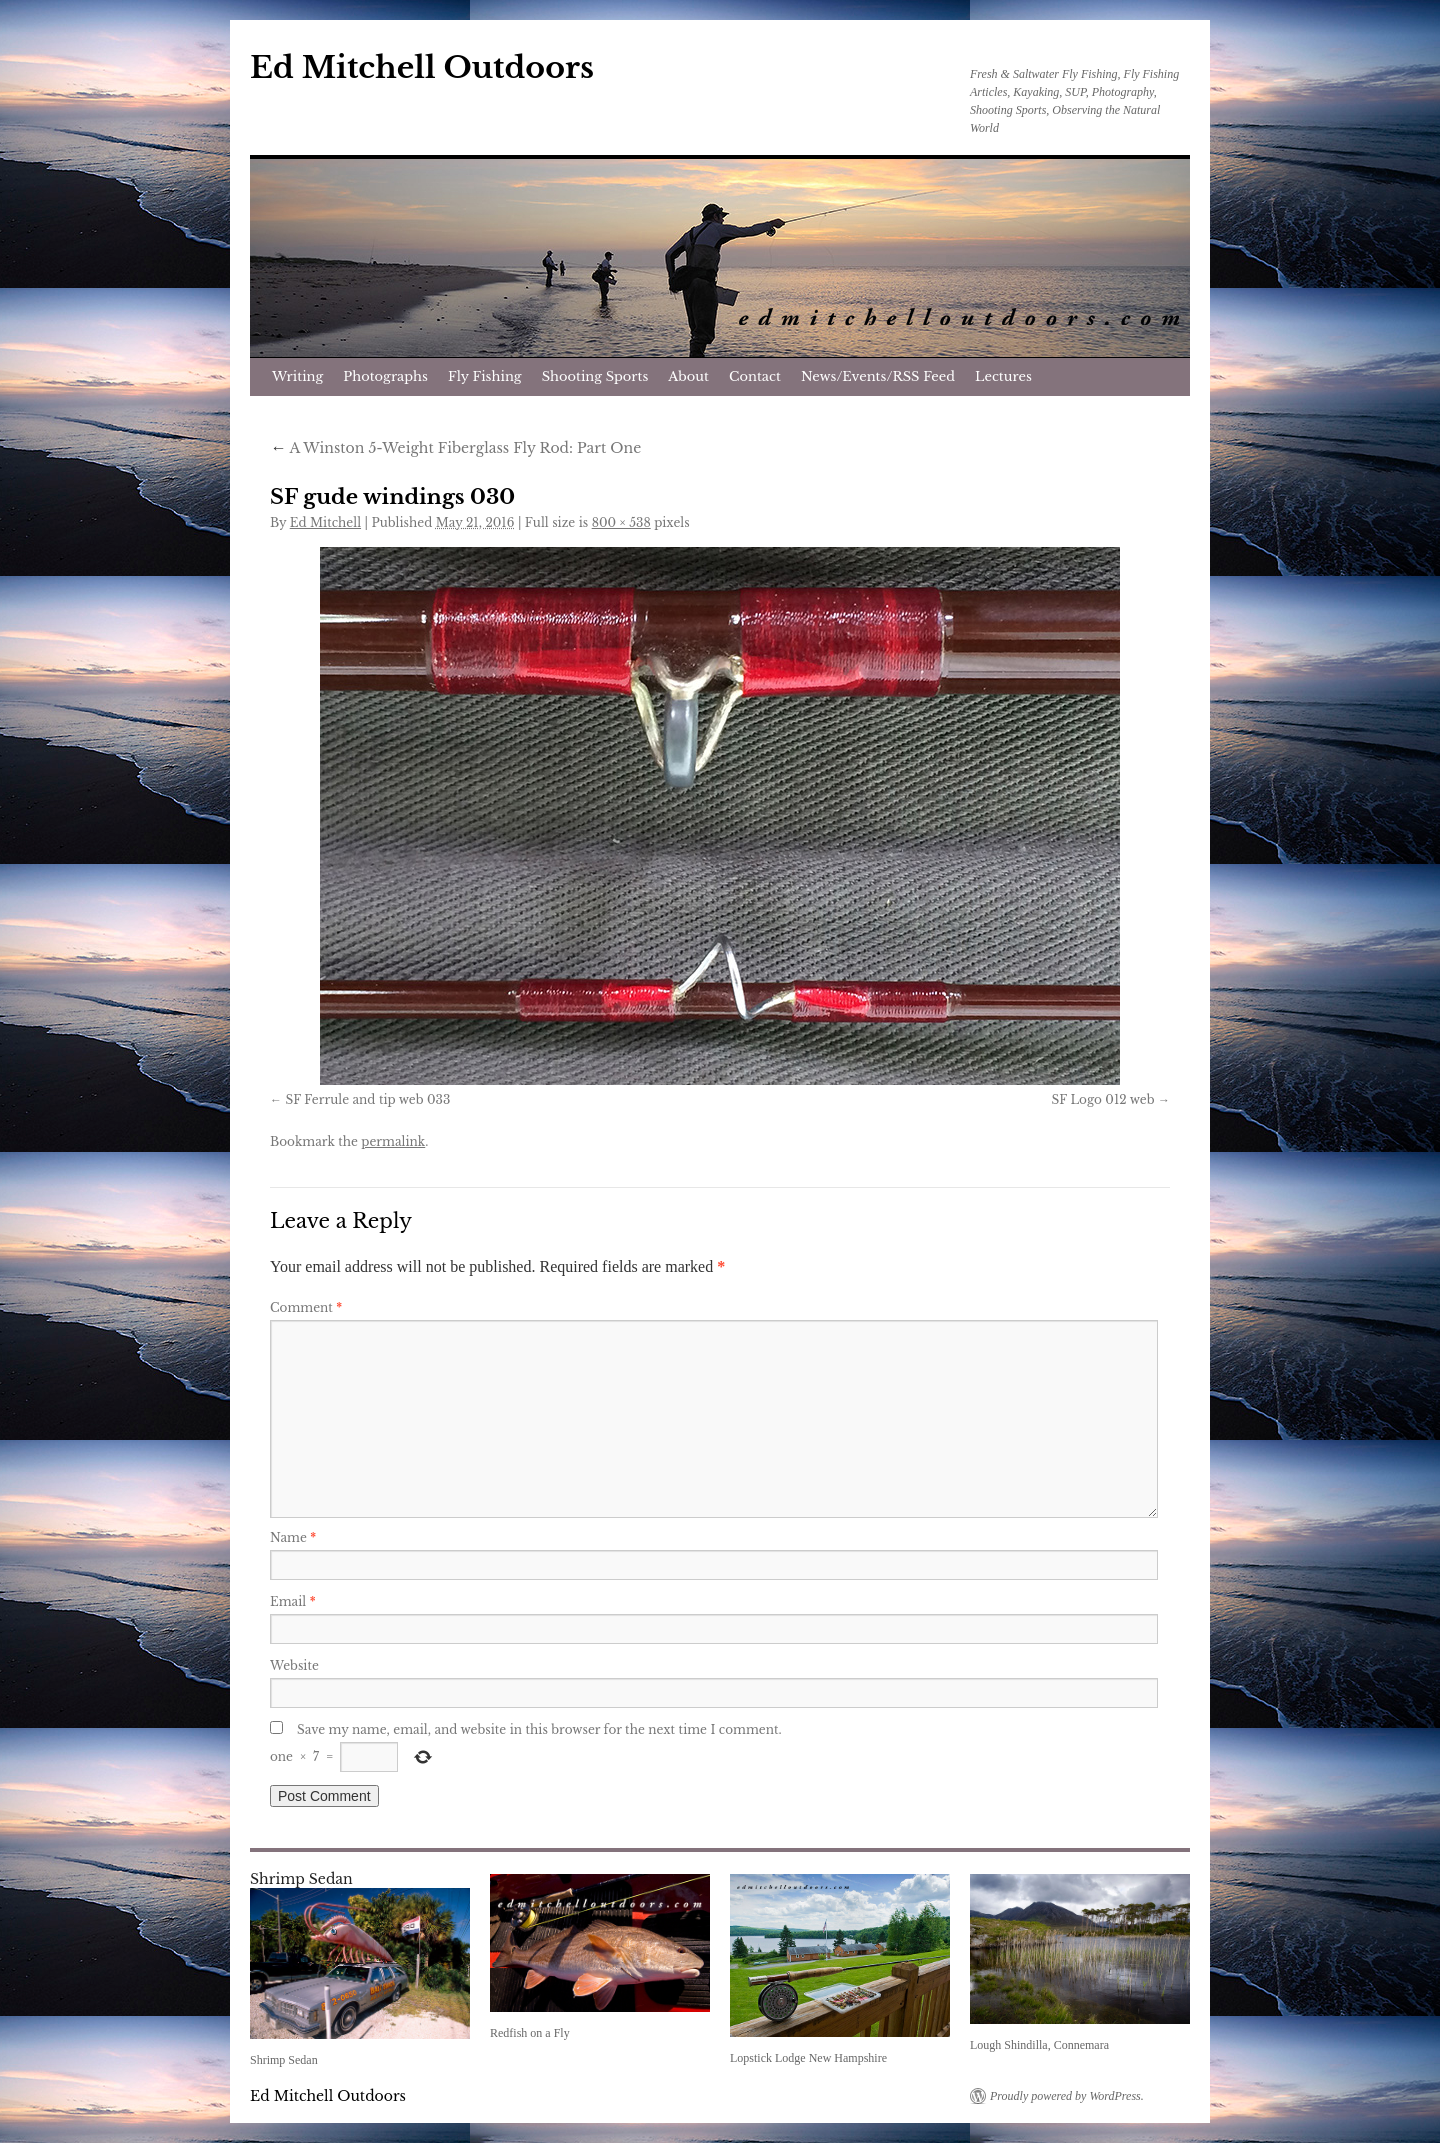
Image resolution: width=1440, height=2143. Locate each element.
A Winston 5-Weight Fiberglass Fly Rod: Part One (455, 448)
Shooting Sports (595, 376)
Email (293, 1601)
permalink (393, 1141)
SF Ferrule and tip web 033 (367, 1099)
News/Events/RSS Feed (878, 376)
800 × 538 (621, 522)
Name (293, 1537)
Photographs (385, 376)
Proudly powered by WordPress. (1067, 2096)
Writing (297, 376)
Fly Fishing (485, 376)
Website (294, 1665)
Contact (755, 376)
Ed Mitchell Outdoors (422, 67)
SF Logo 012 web (1103, 1099)
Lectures (1003, 376)
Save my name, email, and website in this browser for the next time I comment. (539, 1729)
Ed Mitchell (325, 522)
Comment (306, 1307)
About (688, 376)
